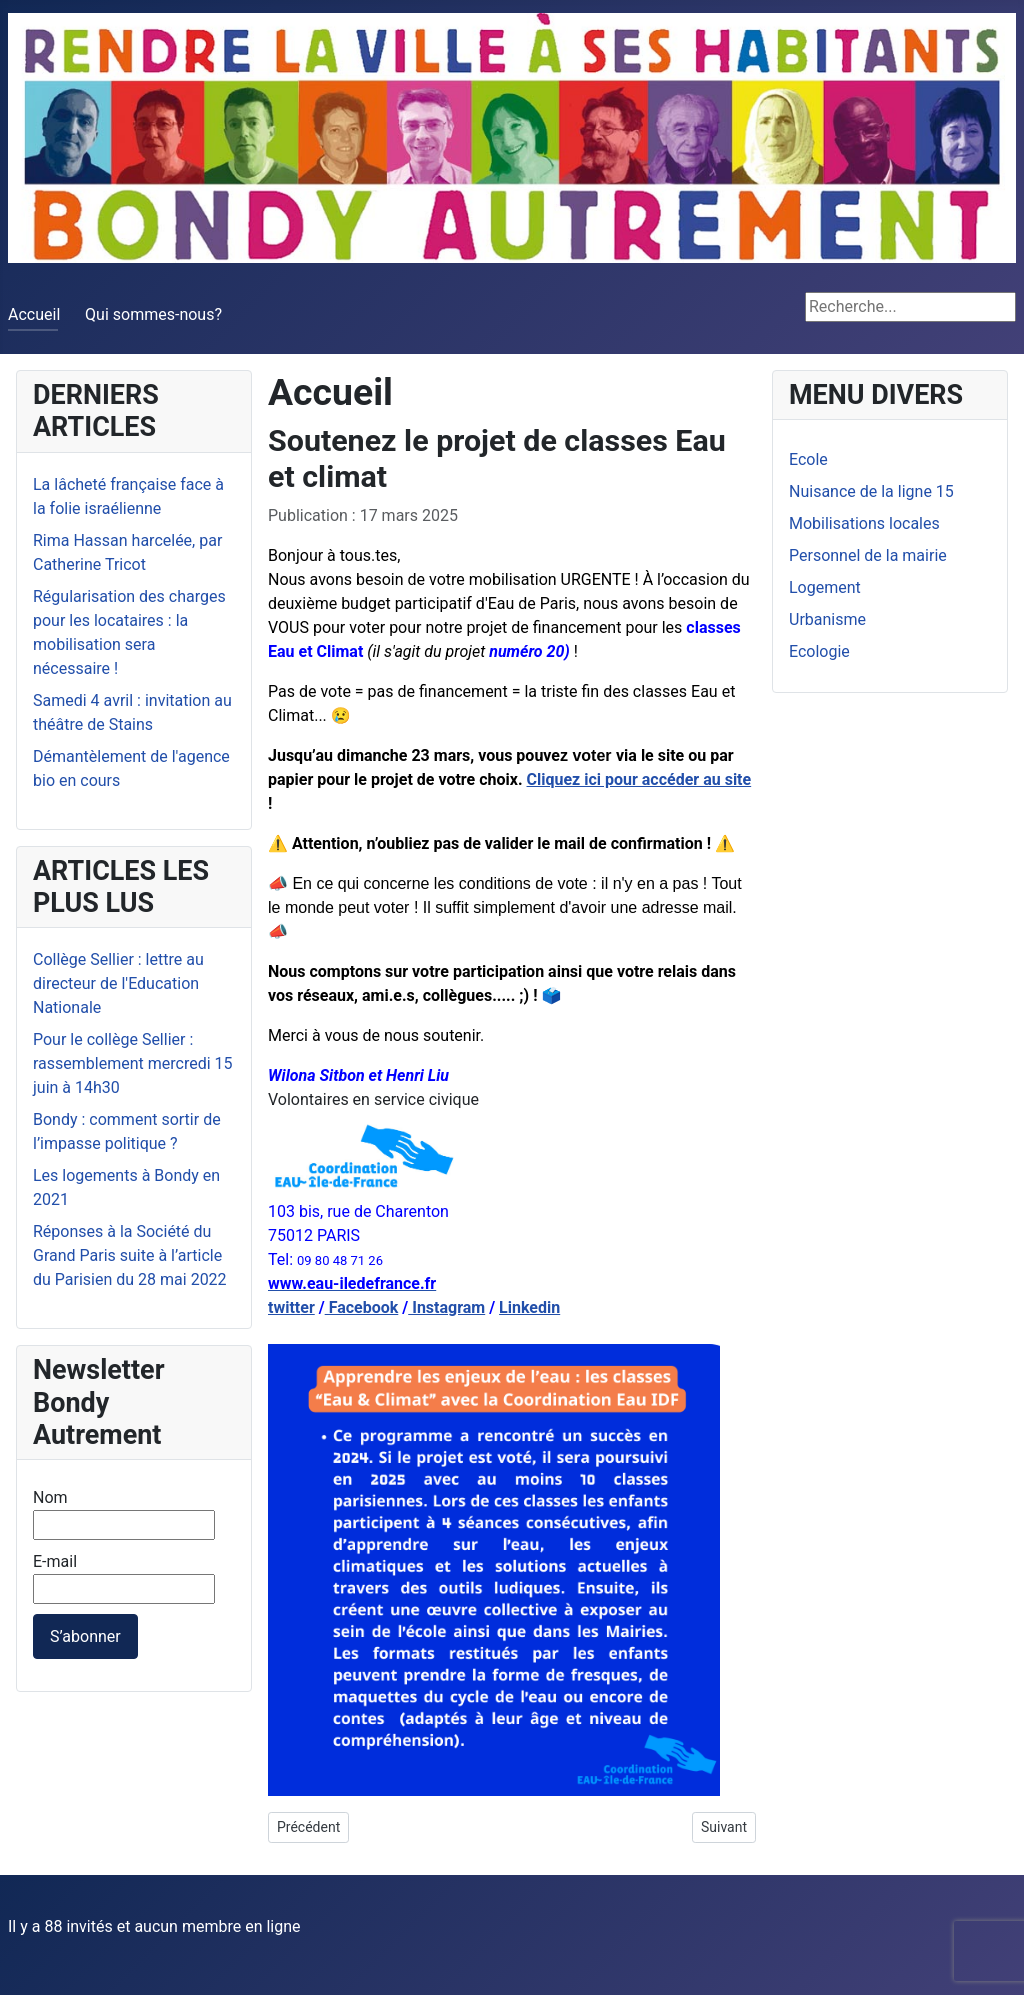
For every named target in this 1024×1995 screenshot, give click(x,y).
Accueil (34, 314)
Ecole (808, 459)
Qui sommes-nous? (153, 314)
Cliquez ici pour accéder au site (639, 779)
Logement (825, 587)
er (307, 1307)
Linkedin (529, 1307)
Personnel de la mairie (868, 555)
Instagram (446, 1307)
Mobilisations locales (864, 523)
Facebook (362, 1307)
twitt (284, 1307)
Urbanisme (827, 619)
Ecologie (819, 651)
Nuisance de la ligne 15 (871, 491)
